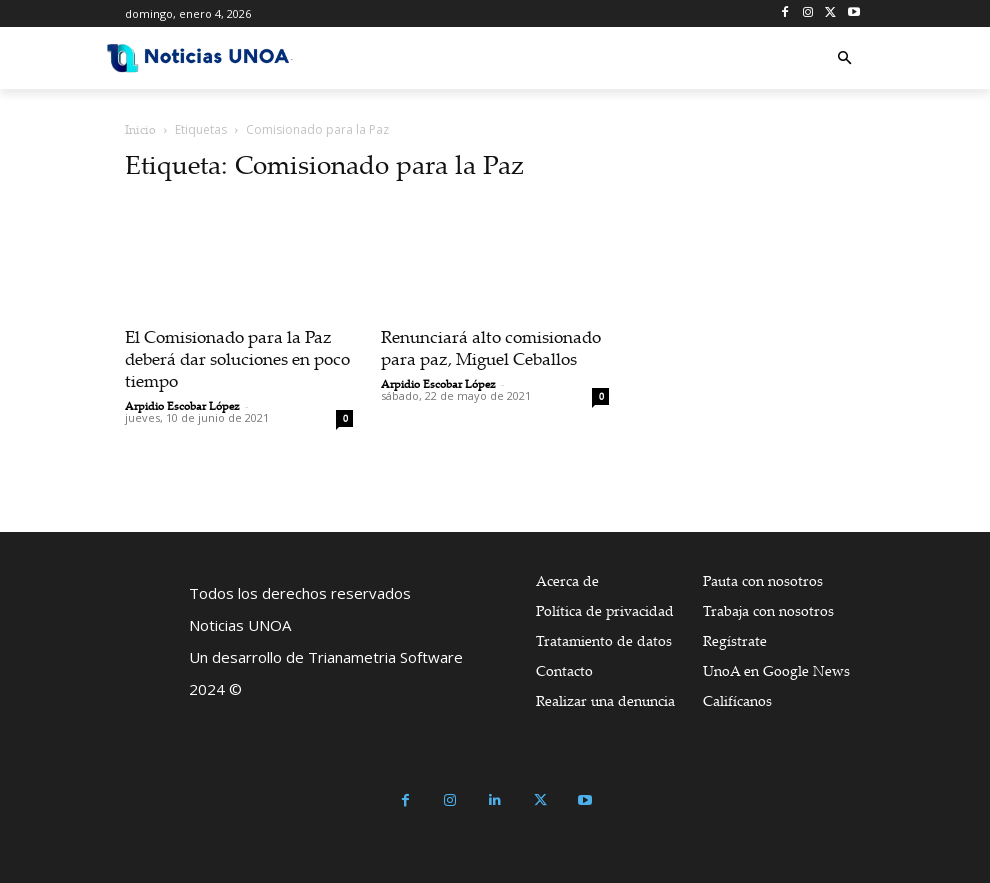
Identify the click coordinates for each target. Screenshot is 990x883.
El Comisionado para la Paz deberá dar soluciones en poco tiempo (237, 358)
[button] (844, 58)
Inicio (140, 129)
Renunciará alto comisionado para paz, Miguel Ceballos (491, 347)
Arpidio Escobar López (182, 406)
